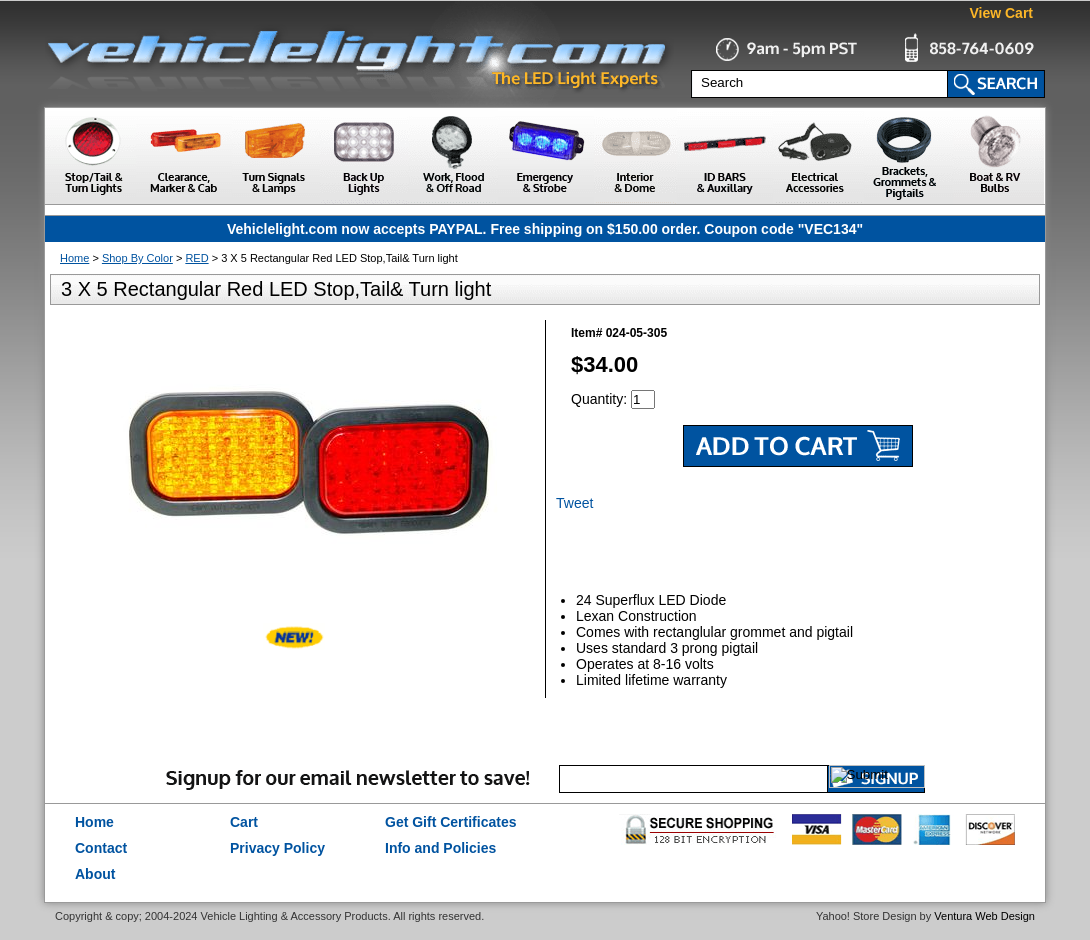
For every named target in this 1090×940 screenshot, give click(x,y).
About (95, 874)
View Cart (1001, 13)
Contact (101, 848)
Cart (244, 822)
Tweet (574, 503)
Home (74, 258)
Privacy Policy (277, 848)
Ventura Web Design (984, 916)
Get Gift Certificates (450, 822)
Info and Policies (440, 848)
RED (196, 258)
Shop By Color (137, 258)
